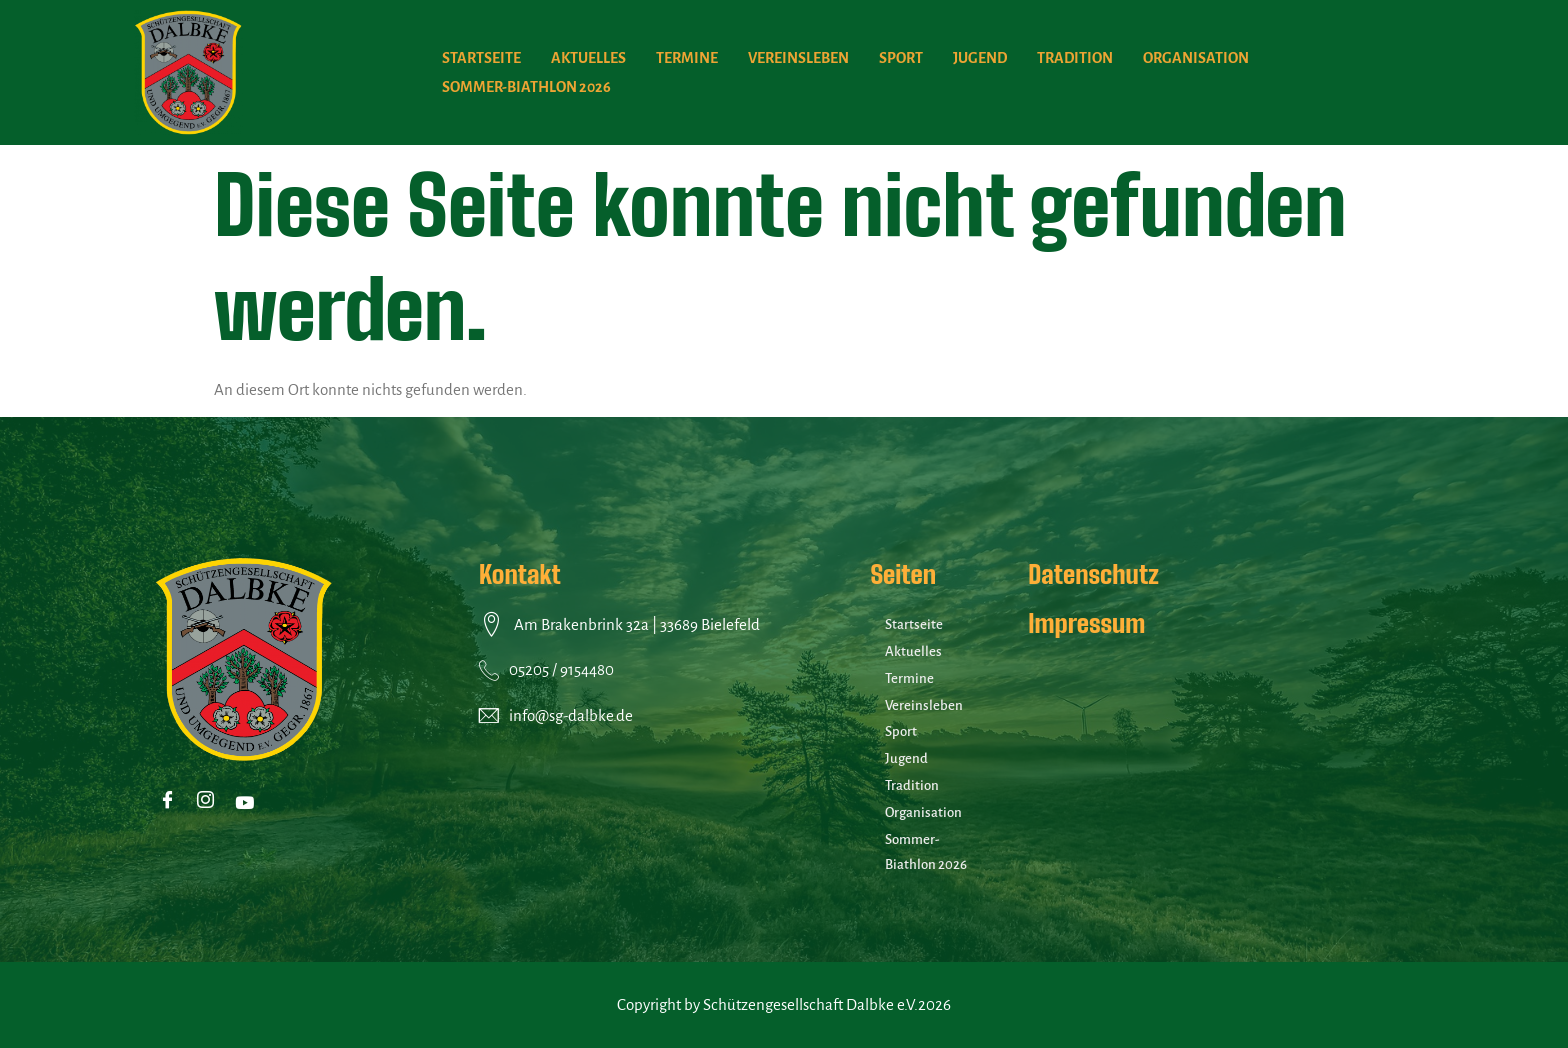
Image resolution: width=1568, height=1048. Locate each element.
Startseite (481, 58)
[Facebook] (171, 802)
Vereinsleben (798, 58)
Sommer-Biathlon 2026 (526, 87)
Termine (687, 58)
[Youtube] (247, 802)
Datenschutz (1093, 574)
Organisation (1196, 58)
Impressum (1086, 623)
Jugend (980, 58)
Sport (901, 58)
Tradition (1075, 58)
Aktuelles (588, 58)
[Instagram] (209, 802)
